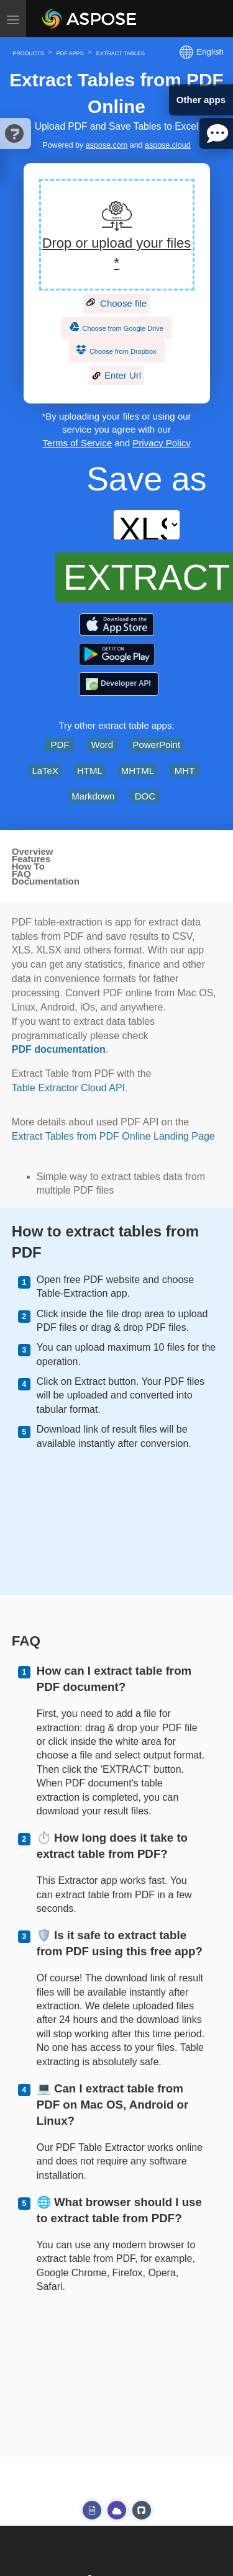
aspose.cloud (168, 145)
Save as (146, 479)
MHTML (137, 770)
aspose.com (106, 145)
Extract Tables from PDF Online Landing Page (113, 1136)
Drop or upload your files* (116, 252)
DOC (145, 796)
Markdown (92, 796)
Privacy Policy (161, 443)
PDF (59, 744)
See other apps (92, 2510)
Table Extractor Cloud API (68, 1088)
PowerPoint (156, 744)
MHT (185, 770)
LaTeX (45, 770)
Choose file (116, 303)
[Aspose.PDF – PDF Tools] (116, 624)
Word (102, 744)
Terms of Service (77, 443)
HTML (90, 770)
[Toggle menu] (13, 18)
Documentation (46, 881)
